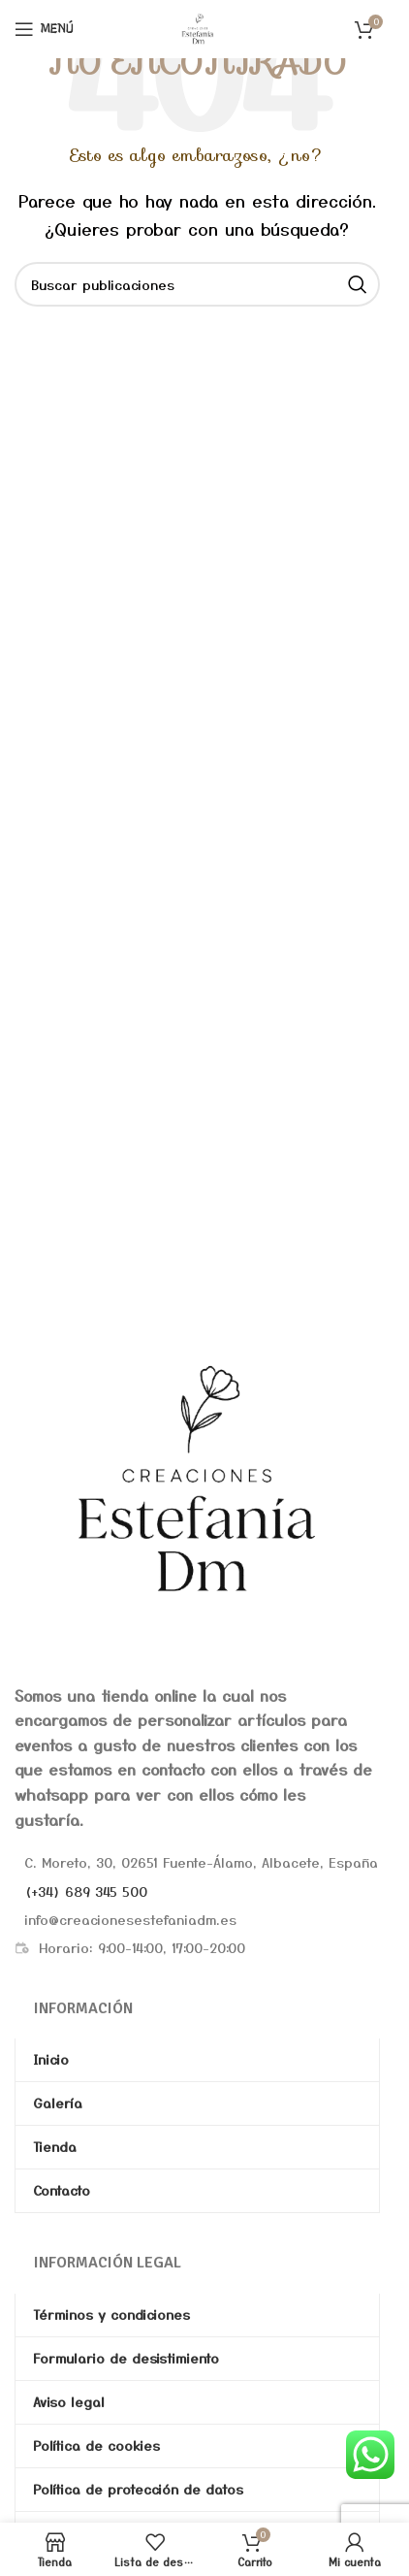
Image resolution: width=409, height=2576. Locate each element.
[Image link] (197, 1477)
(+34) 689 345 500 (85, 1891)
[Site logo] (197, 26)
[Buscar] (197, 284)
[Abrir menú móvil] (44, 29)
